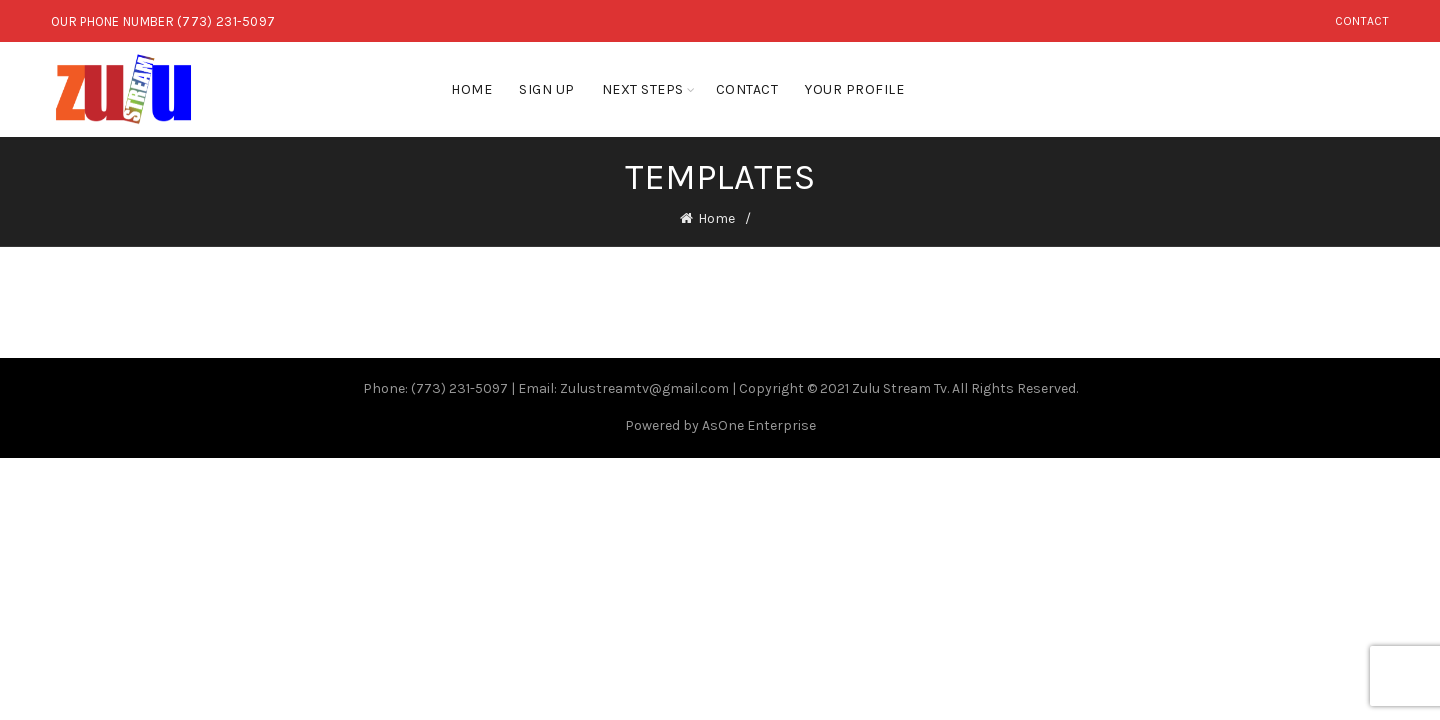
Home (471, 89)
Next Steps (643, 89)
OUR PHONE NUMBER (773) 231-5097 (163, 21)
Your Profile (854, 89)
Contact (1362, 21)
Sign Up (547, 89)
